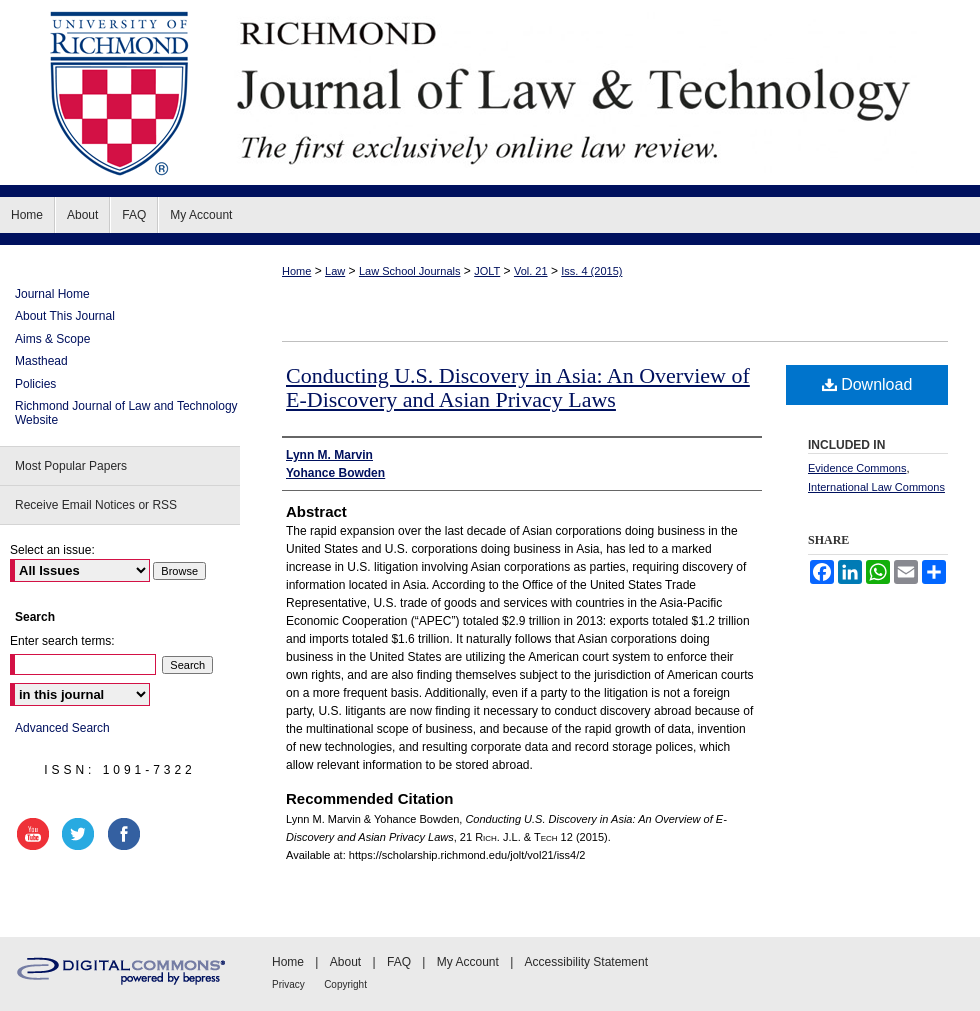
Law (335, 271)
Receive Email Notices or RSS (96, 505)
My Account (468, 962)
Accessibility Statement (586, 962)
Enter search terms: (62, 641)
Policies (35, 384)
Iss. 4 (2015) (591, 271)
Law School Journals (410, 271)
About (345, 962)
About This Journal (65, 316)
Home (296, 271)
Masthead (41, 361)
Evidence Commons (857, 468)
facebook (127, 834)
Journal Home (52, 294)
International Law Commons (876, 487)
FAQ (399, 962)
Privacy (288, 984)
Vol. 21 (531, 271)
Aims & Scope (52, 339)
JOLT (487, 271)
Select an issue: (52, 550)
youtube (36, 834)
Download (867, 384)
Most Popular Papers (71, 466)
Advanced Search (62, 728)
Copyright (345, 984)
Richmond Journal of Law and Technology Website (126, 413)
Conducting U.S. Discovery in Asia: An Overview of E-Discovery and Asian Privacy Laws (518, 387)
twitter (81, 834)
